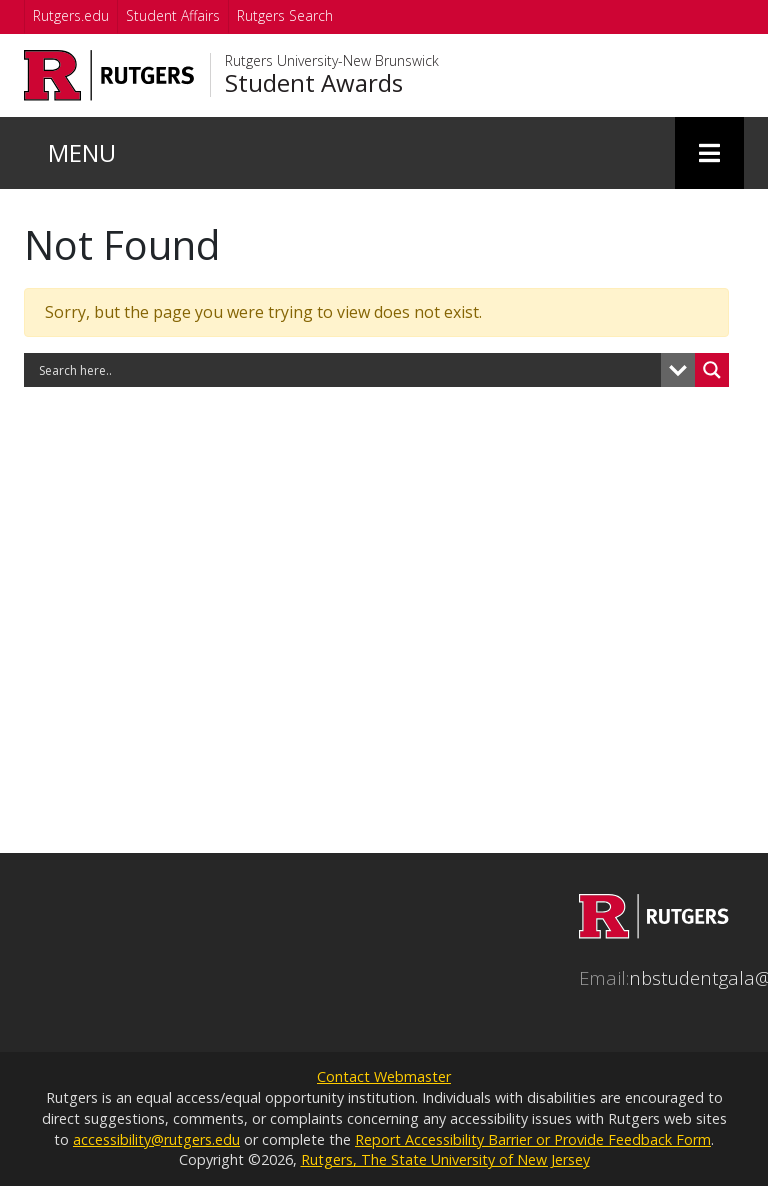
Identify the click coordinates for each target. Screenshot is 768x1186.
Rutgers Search (285, 15)
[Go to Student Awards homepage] (654, 931)
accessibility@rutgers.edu (156, 1139)
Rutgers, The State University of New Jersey (445, 1159)
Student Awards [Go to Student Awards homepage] (314, 83)
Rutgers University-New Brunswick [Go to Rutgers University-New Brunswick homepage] (332, 61)
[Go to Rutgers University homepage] (109, 75)
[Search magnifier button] (712, 370)
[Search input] (347, 370)
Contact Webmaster (384, 1076)
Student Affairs (173, 15)
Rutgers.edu (71, 15)
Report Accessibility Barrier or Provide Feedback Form (533, 1139)
